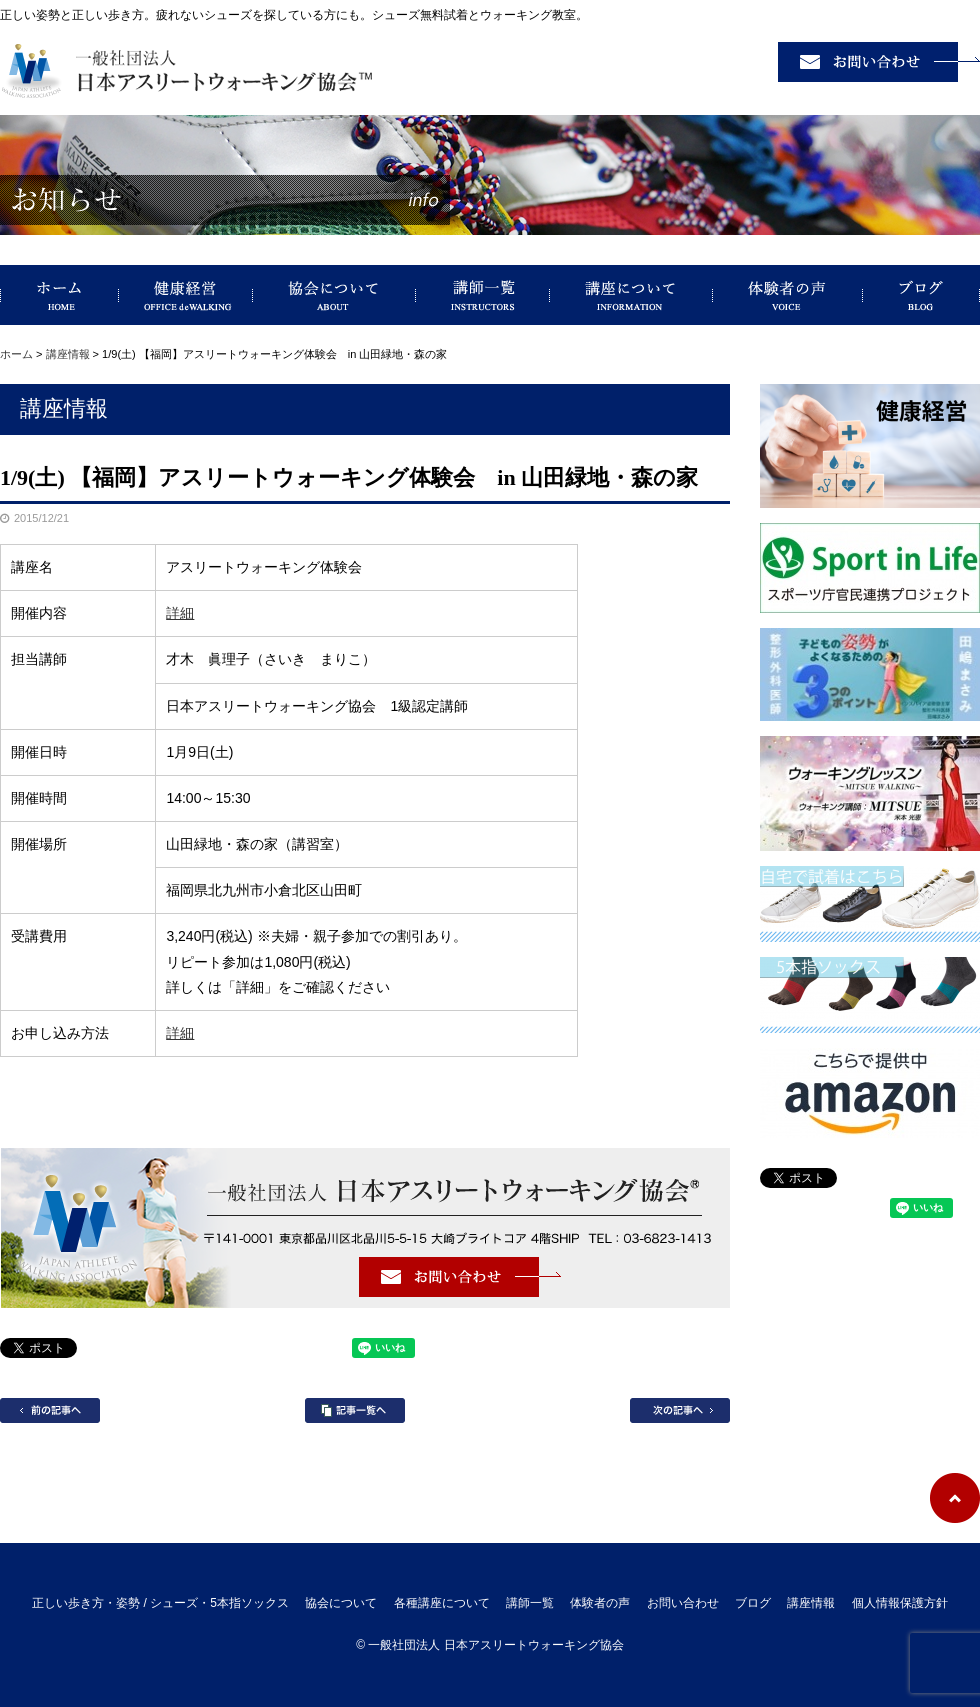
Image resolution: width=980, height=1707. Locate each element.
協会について (334, 295)
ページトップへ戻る (955, 1498)
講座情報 (68, 354)
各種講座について (442, 1603)
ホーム (16, 354)
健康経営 (186, 295)
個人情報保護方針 (900, 1603)
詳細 (180, 613)
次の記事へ (680, 1410)
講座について (631, 295)
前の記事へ (50, 1410)
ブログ (921, 295)
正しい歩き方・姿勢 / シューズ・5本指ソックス (59, 295)
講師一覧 (483, 295)
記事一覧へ (355, 1410)
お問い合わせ (683, 1603)
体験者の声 (788, 295)
